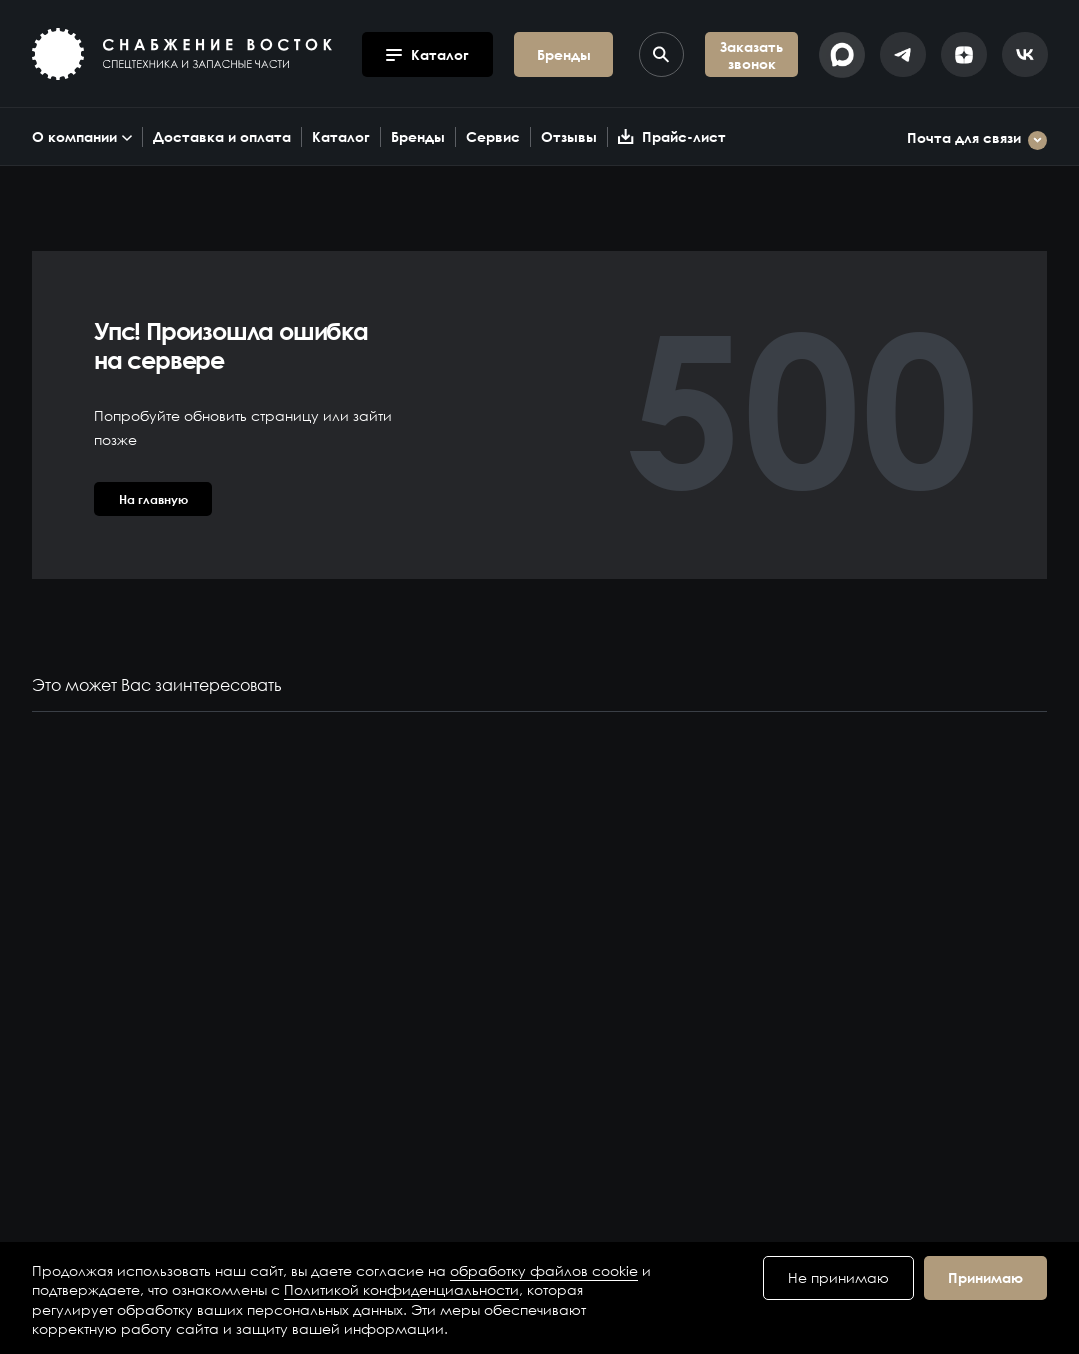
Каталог (341, 136)
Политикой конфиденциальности (401, 1289)
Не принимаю (838, 1277)
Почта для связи (977, 140)
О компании (82, 136)
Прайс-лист (672, 136)
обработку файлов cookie (544, 1270)
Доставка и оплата (222, 136)
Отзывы (569, 136)
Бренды (418, 136)
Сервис (493, 136)
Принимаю (985, 1277)
